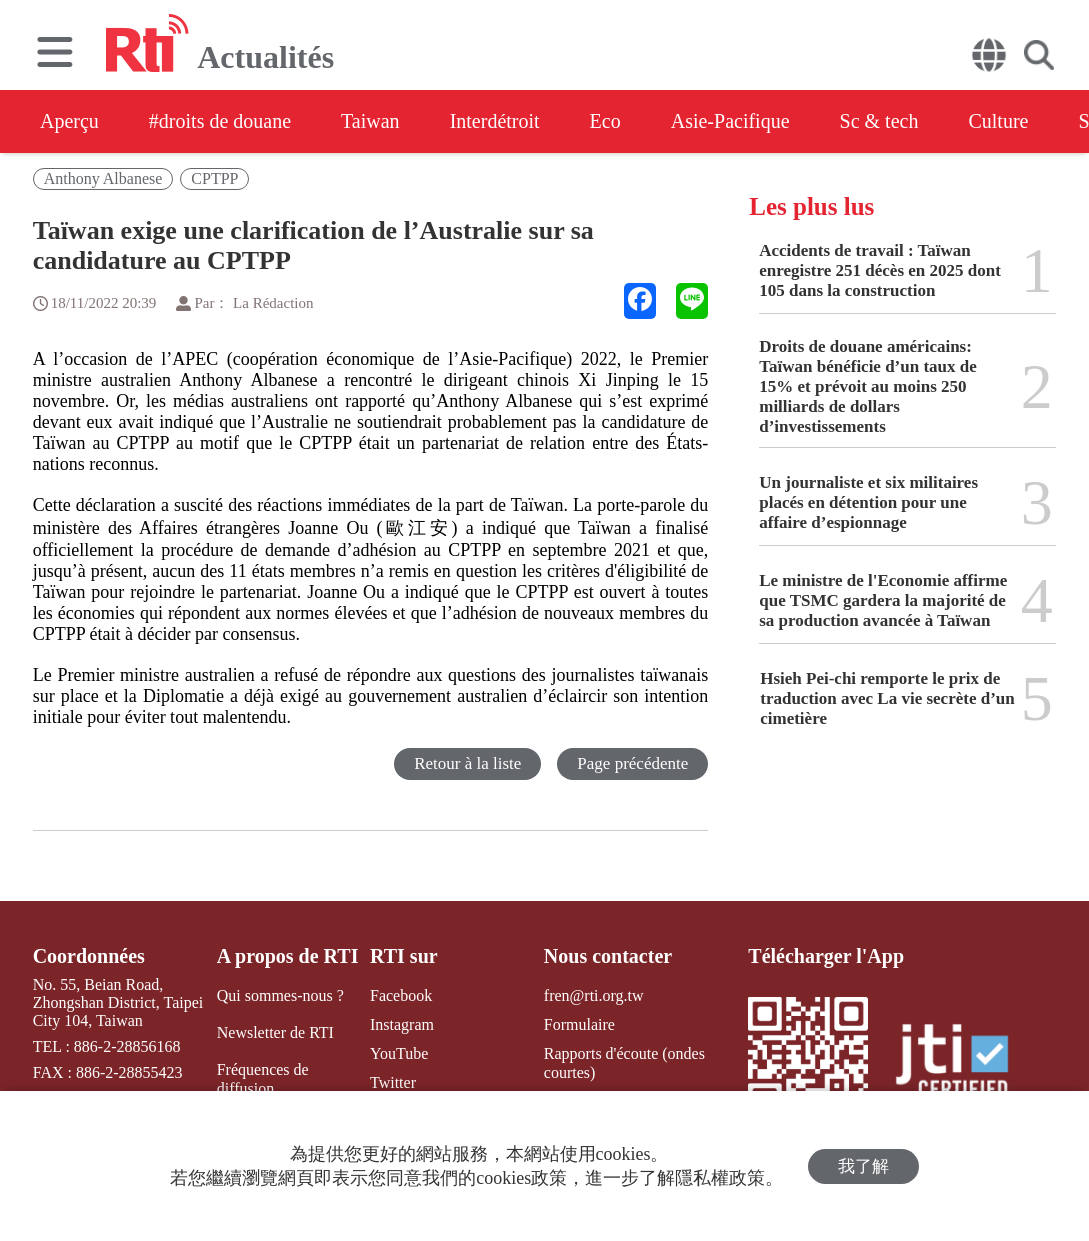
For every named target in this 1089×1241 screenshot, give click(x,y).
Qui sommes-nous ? (280, 995)
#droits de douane (220, 121)
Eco (605, 121)
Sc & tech (879, 121)
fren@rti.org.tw (594, 995)
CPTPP (214, 178)
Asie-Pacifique (730, 121)
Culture (998, 121)
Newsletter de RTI (275, 1032)
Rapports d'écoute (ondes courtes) (624, 1063)
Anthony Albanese (103, 178)
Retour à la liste (467, 763)
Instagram (402, 1024)
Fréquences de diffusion (263, 1079)
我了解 (863, 1166)
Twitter (393, 1082)
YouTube (399, 1053)
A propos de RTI (288, 956)
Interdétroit (495, 121)
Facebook (401, 995)
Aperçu (69, 121)
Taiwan (370, 121)
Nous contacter (608, 956)
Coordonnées (89, 956)
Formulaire (579, 1024)
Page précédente (632, 763)
